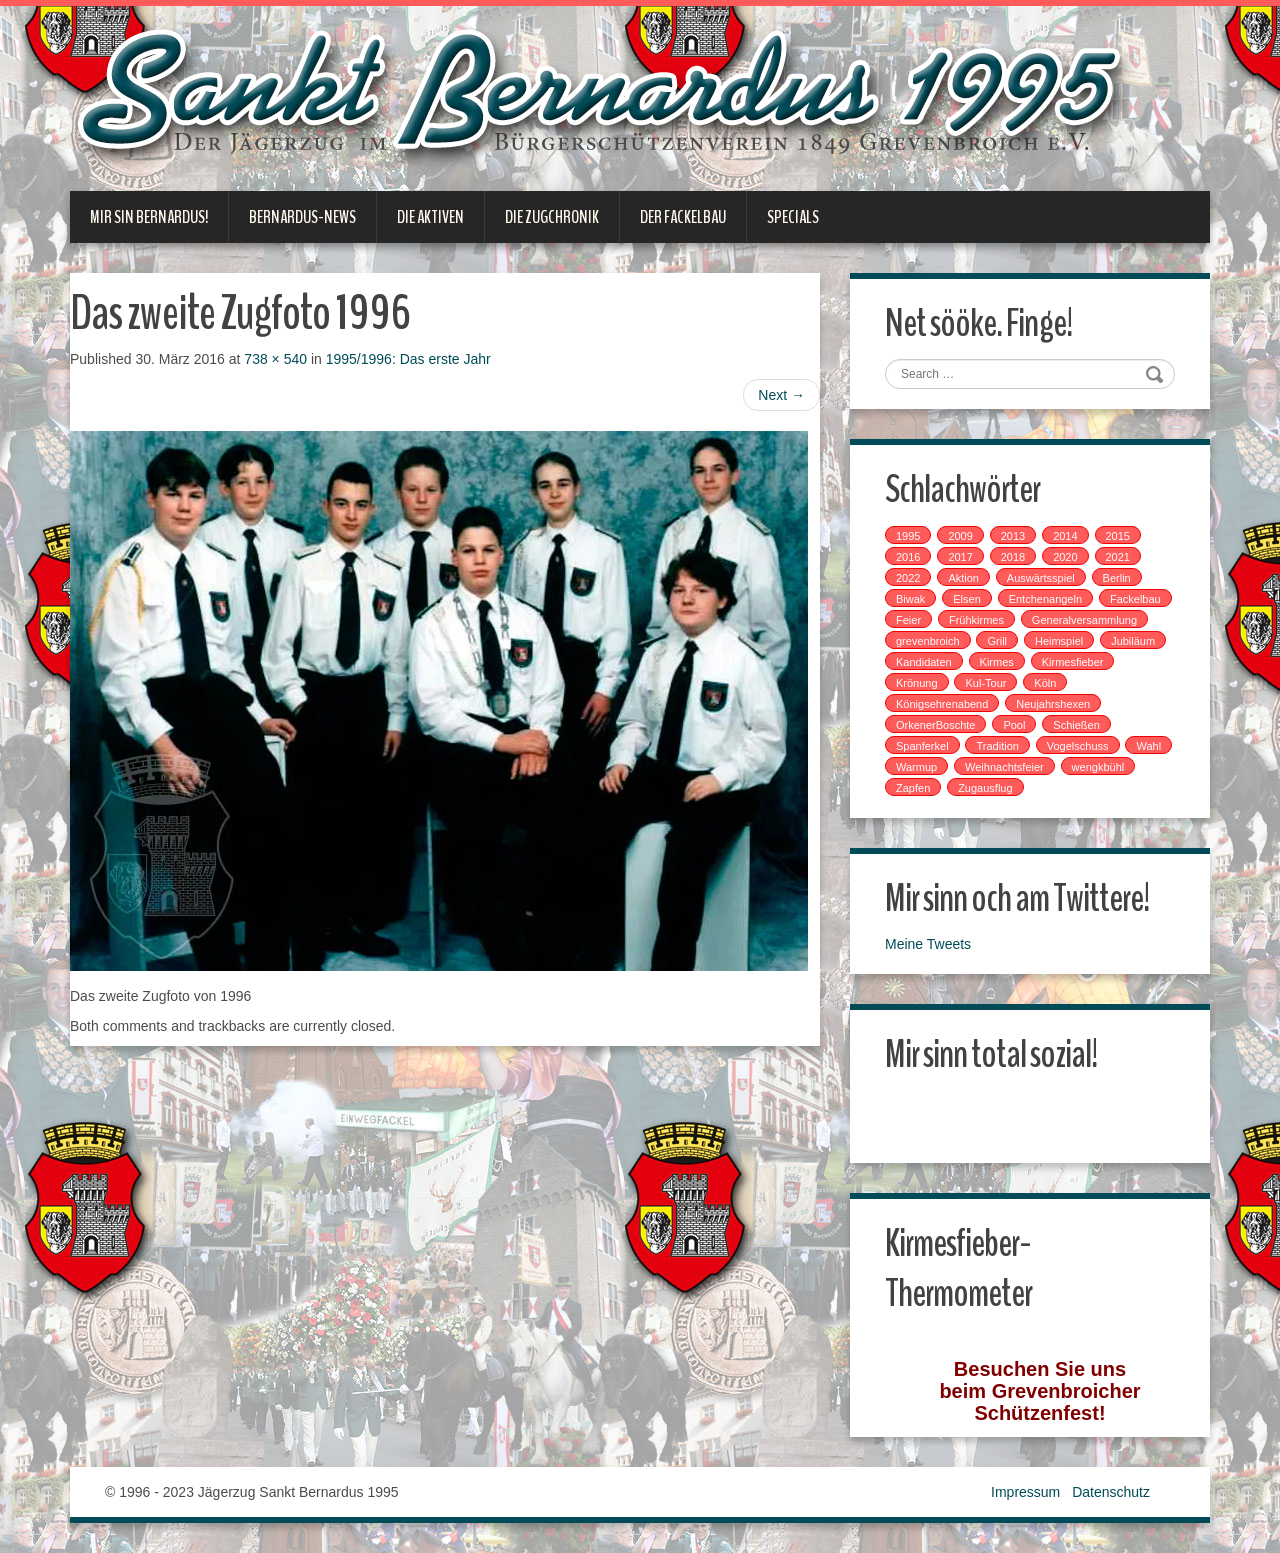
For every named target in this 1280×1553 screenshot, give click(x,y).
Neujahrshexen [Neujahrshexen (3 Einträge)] (1053, 704)
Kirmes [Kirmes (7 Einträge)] (997, 662)
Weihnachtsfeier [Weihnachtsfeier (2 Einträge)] (1004, 767)
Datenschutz (1111, 1492)
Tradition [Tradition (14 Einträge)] (997, 746)
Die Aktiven (430, 217)
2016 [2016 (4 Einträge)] (908, 557)
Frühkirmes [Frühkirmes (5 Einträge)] (976, 620)
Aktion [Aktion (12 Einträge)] (963, 578)
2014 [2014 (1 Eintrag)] (1065, 536)
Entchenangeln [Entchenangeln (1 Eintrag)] (1045, 599)
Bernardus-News (302, 217)
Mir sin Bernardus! (149, 217)
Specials (793, 217)
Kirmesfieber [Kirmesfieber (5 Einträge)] (1073, 662)
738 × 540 (275, 359)
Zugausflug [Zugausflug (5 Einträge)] (985, 788)
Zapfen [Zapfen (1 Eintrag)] (913, 788)
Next (781, 395)
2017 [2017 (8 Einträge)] (960, 557)
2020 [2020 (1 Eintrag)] (1065, 557)
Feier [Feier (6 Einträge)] (908, 620)
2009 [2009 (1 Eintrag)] (960, 536)
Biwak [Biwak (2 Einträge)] (910, 599)
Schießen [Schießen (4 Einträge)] (1076, 725)
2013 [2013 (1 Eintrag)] (1013, 536)
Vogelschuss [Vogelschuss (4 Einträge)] (1078, 746)
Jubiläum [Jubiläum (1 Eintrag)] (1133, 641)
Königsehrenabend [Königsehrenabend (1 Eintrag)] (942, 704)
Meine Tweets (928, 944)
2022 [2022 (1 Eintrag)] (908, 578)
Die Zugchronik (552, 217)
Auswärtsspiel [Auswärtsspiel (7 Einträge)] (1041, 578)
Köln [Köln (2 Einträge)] (1045, 683)
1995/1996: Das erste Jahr (408, 359)
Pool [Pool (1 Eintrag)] (1014, 725)
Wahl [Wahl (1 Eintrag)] (1148, 746)
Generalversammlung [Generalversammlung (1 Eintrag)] (1084, 620)
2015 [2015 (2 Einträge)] (1118, 536)
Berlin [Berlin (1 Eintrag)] (1117, 578)
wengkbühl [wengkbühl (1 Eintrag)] (1098, 767)
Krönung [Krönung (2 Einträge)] (917, 683)
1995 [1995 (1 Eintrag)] (908, 536)
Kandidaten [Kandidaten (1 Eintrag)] (924, 662)
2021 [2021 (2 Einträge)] (1118, 557)
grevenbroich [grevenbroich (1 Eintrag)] (928, 641)
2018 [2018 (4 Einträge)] (1013, 557)
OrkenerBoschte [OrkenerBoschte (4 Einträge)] (935, 725)
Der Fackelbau (683, 217)
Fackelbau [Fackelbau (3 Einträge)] (1135, 599)
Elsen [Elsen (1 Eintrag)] (967, 599)
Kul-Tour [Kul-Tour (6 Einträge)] (985, 683)
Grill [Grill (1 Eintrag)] (997, 641)
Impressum (1025, 1492)
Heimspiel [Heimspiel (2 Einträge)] (1059, 641)
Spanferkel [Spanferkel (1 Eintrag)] (922, 746)
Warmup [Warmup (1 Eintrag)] (916, 767)
